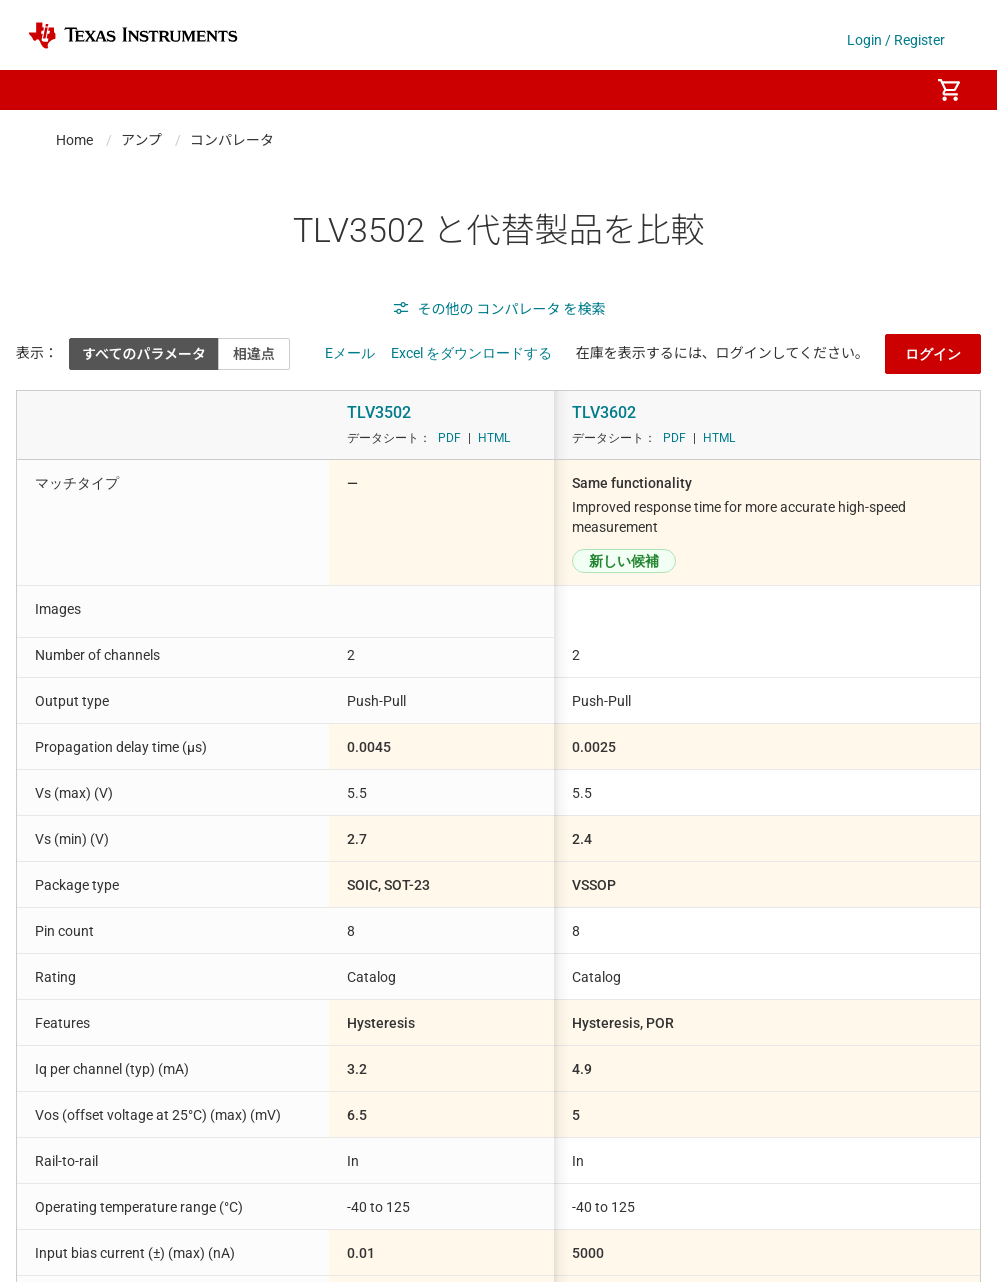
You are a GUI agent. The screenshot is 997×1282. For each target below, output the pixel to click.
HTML (494, 438)
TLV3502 (379, 412)
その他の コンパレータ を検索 (499, 309)
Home (74, 140)
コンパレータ (232, 140)
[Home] (133, 35)
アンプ (141, 140)
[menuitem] (893, 90)
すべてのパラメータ (144, 354)
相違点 (254, 354)
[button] (48, 90)
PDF (449, 438)
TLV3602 (604, 412)
